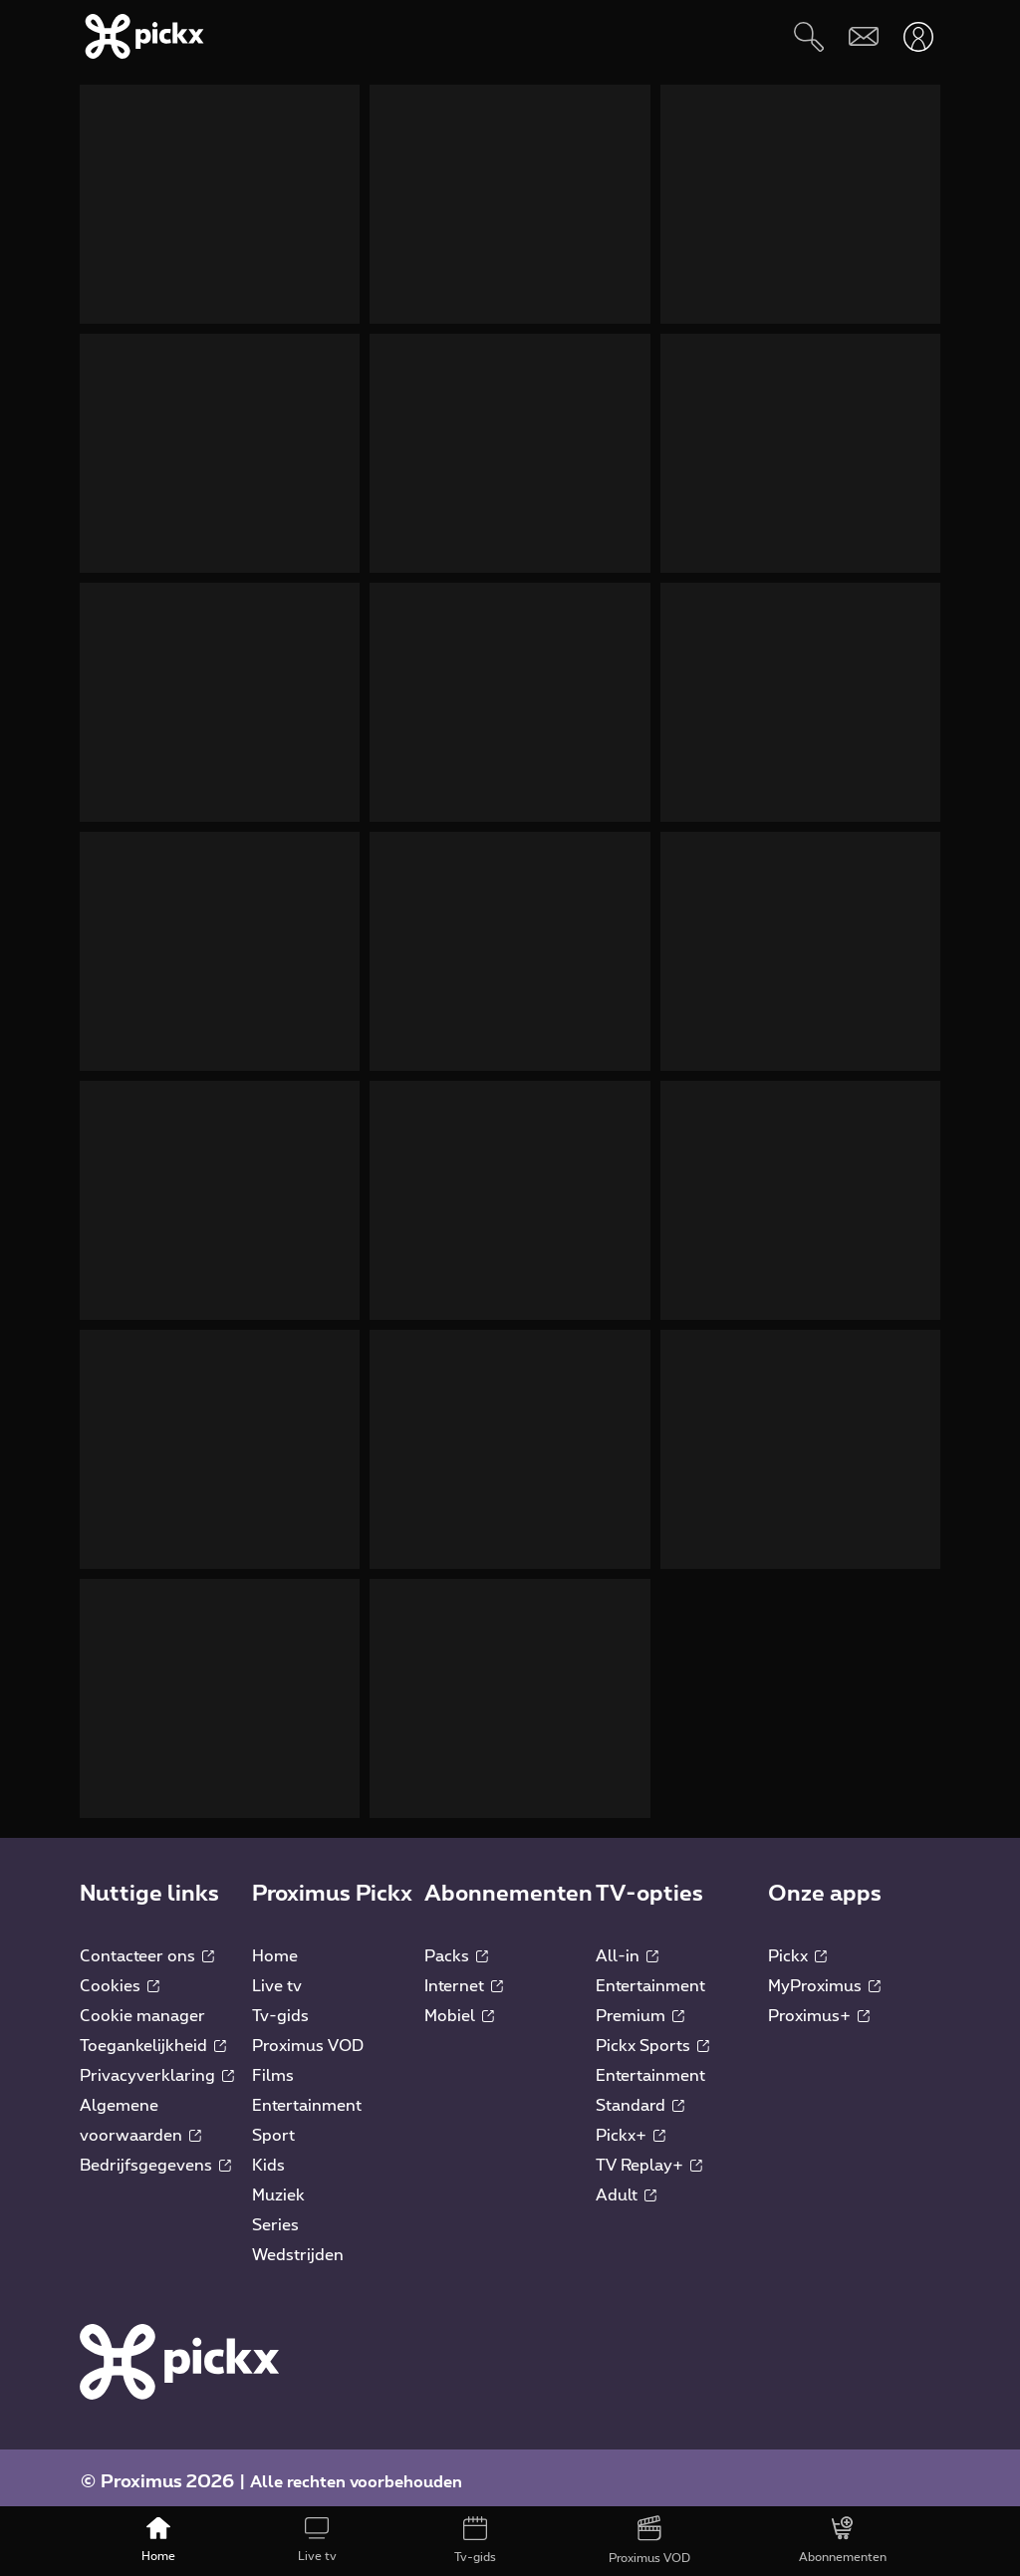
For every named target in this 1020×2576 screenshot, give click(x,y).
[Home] (159, 2541)
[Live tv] (317, 2541)
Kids (268, 2156)
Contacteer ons (147, 1946)
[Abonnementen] (842, 2541)
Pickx (797, 1946)
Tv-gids (280, 2006)
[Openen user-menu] (918, 36)
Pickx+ (630, 2126)
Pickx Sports (652, 2036)
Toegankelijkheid (153, 2036)
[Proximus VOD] (649, 2541)
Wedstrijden (298, 2245)
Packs (456, 1946)
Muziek (278, 2185)
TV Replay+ (649, 2156)
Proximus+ (819, 2006)
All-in (627, 1946)
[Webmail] (863, 36)
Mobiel (459, 2006)
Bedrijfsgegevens (155, 2156)
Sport (273, 2126)
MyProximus (824, 1976)
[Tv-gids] (475, 2541)
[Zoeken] (808, 36)
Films (273, 2066)
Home (275, 1946)
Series (275, 2215)
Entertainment (307, 2096)
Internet (463, 1976)
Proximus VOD (308, 2036)
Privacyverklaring (157, 2066)
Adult (626, 2185)
